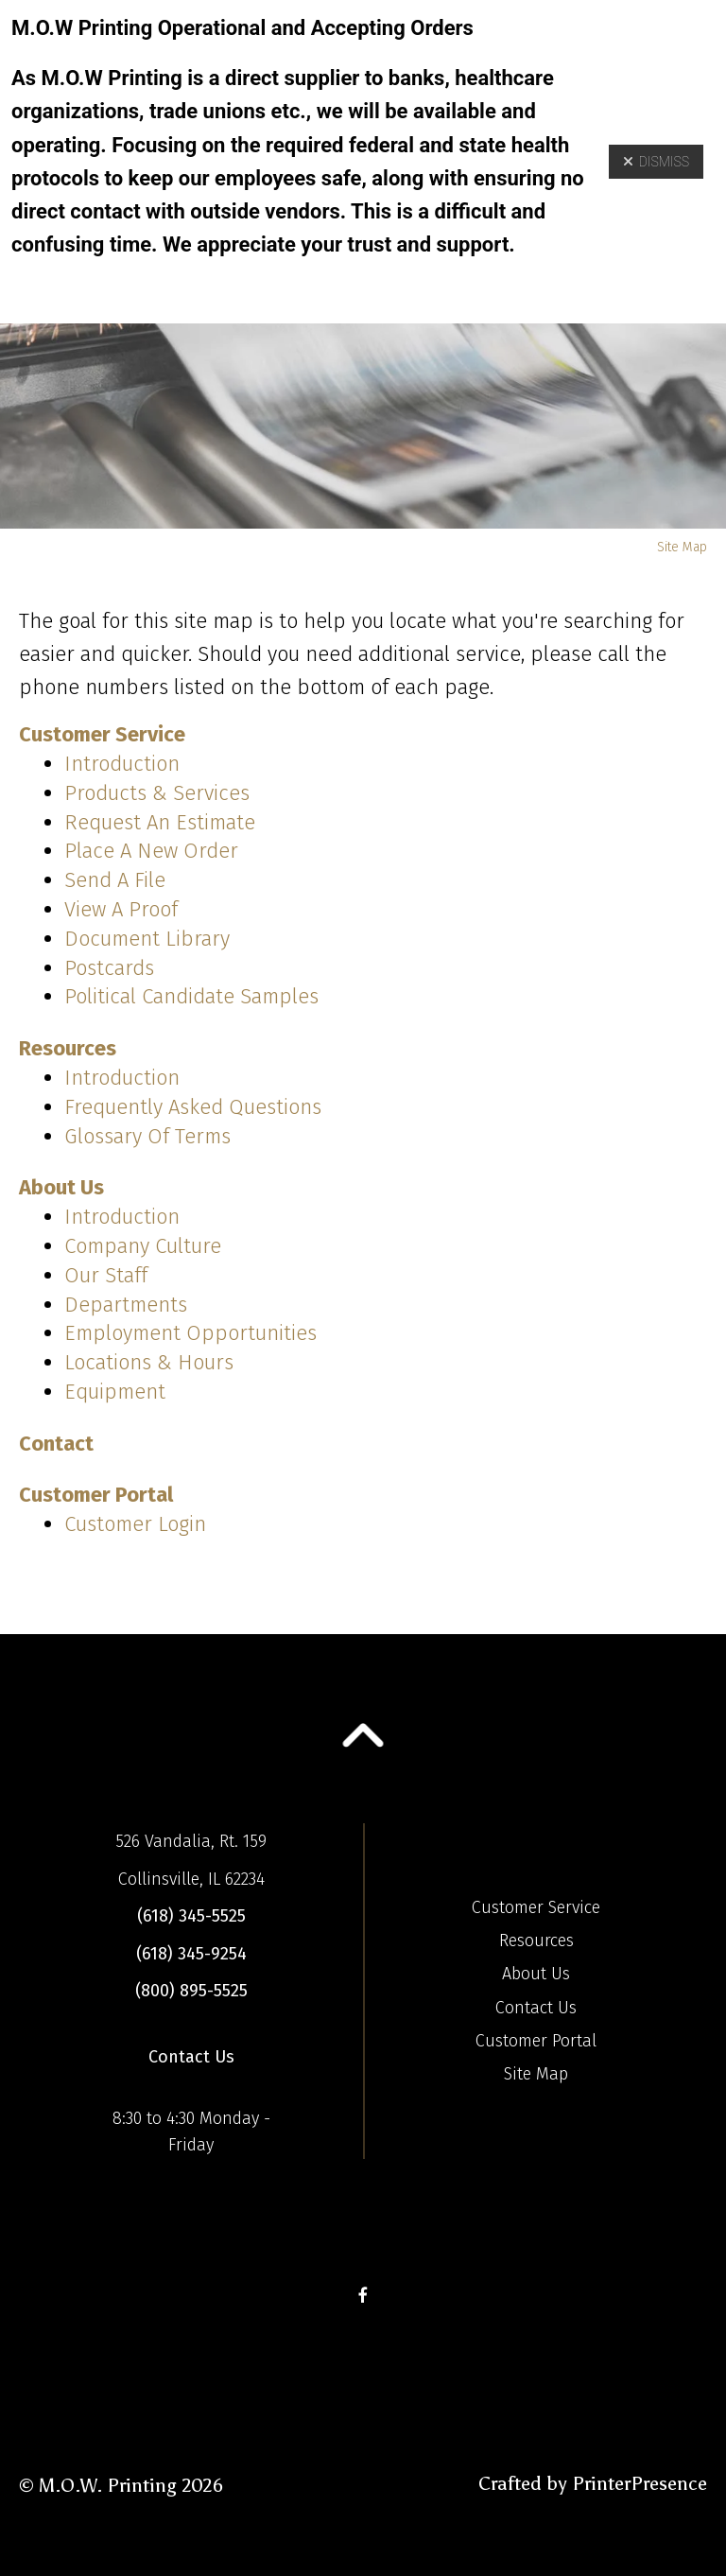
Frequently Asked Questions (192, 1107)
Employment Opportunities (190, 1333)
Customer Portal (96, 1494)
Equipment (114, 1391)
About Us (61, 1187)
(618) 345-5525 (191, 1916)
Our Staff (105, 1275)
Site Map (536, 2073)
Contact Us (191, 2056)
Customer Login (135, 1524)
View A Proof (121, 909)
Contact (56, 1443)
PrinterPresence (639, 2483)
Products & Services (157, 793)
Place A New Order (151, 850)
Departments (125, 1304)
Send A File (114, 880)
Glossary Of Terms (147, 1136)
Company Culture (142, 1246)
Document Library (147, 938)
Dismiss (656, 161)
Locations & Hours (148, 1362)
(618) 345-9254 (191, 1953)
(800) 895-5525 (191, 1990)
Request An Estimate (159, 822)
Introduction (122, 763)
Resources (67, 1048)
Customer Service (102, 734)
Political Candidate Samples (191, 996)
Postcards (109, 968)
